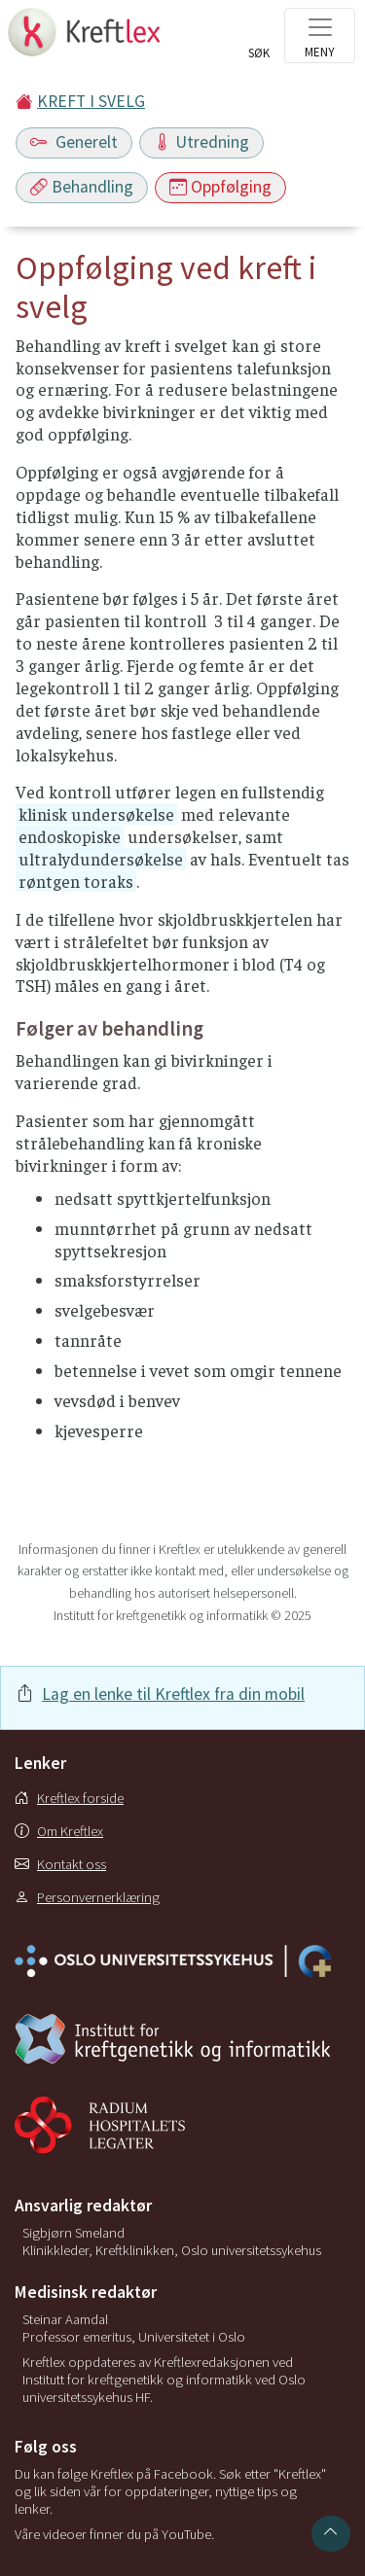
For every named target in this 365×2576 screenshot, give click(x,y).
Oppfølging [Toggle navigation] (220, 186)
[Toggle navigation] (319, 35)
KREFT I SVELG (91, 101)
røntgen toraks (75, 881)
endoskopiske (69, 836)
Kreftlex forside (69, 1798)
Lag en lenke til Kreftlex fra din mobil (173, 1694)
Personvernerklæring (87, 1897)
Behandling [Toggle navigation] (81, 186)
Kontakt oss (60, 1864)
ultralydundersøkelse (100, 858)
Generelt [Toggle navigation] (74, 142)
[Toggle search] (259, 41)
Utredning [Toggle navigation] (201, 142)
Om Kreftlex (59, 1831)
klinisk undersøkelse (96, 814)
